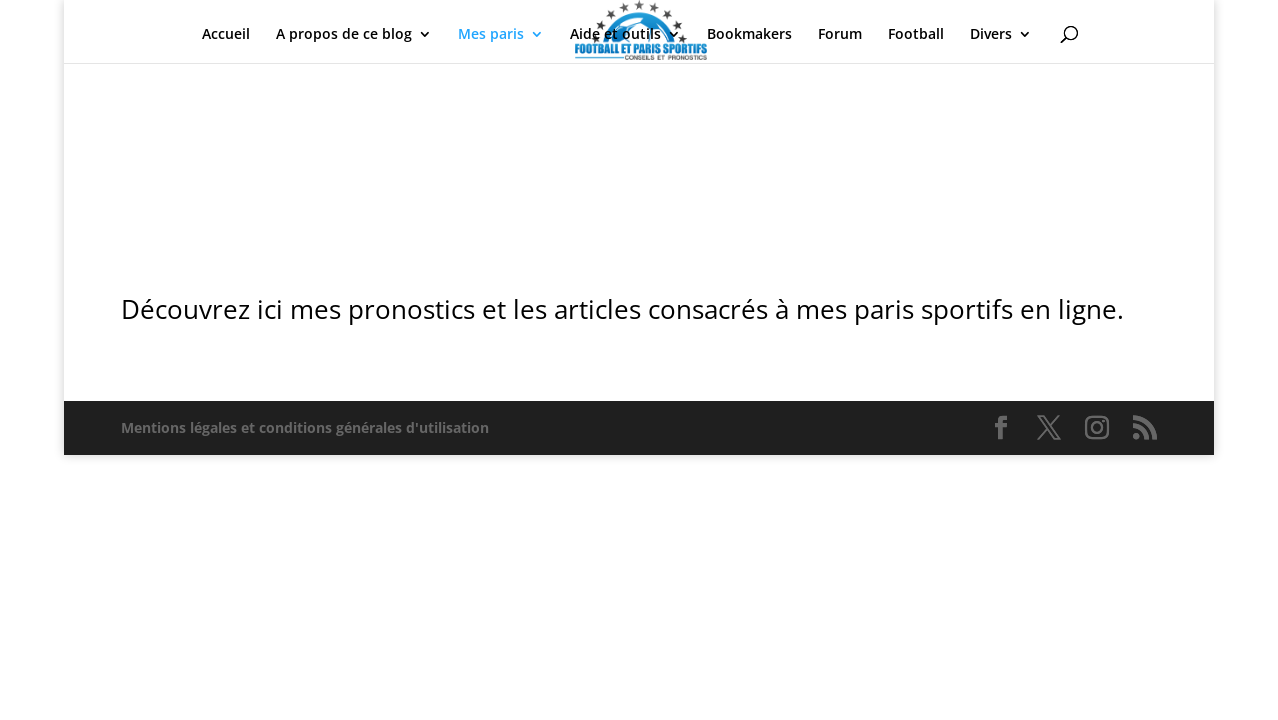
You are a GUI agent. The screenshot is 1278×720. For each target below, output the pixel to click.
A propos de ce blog (344, 35)
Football (916, 35)
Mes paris (491, 35)
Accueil (226, 35)
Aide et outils (615, 35)
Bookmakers (749, 35)
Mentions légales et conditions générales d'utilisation (305, 427)
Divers (991, 35)
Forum (840, 35)
